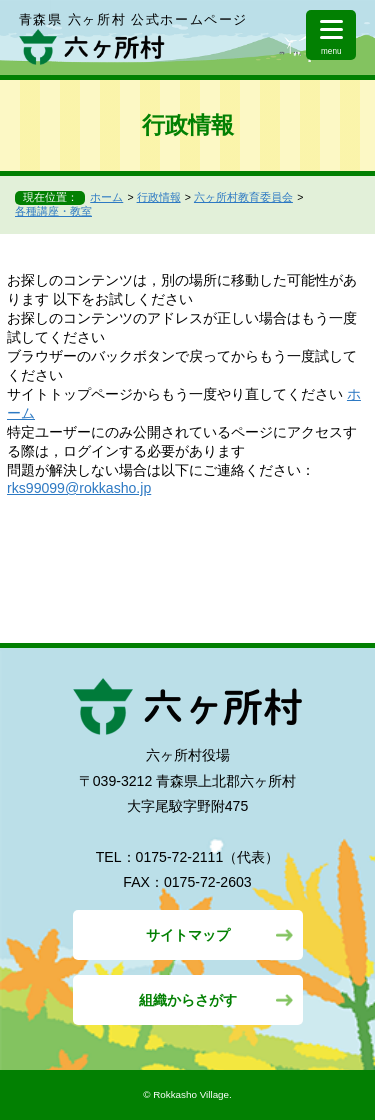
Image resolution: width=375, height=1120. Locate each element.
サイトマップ (188, 935)
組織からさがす (188, 1000)
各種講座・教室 (53, 211)
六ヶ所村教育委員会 (243, 197)
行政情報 (159, 197)
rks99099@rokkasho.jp (79, 488)
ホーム (106, 197)
